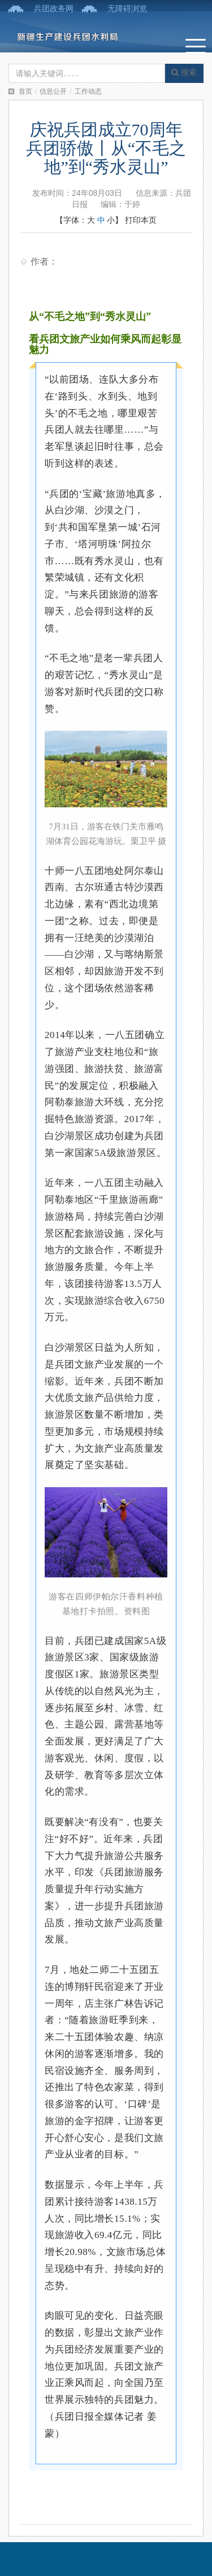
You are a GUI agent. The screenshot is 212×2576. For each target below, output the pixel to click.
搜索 (184, 72)
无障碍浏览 (127, 8)
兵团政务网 (53, 8)
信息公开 (53, 91)
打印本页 (141, 220)
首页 (25, 91)
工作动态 (88, 91)
